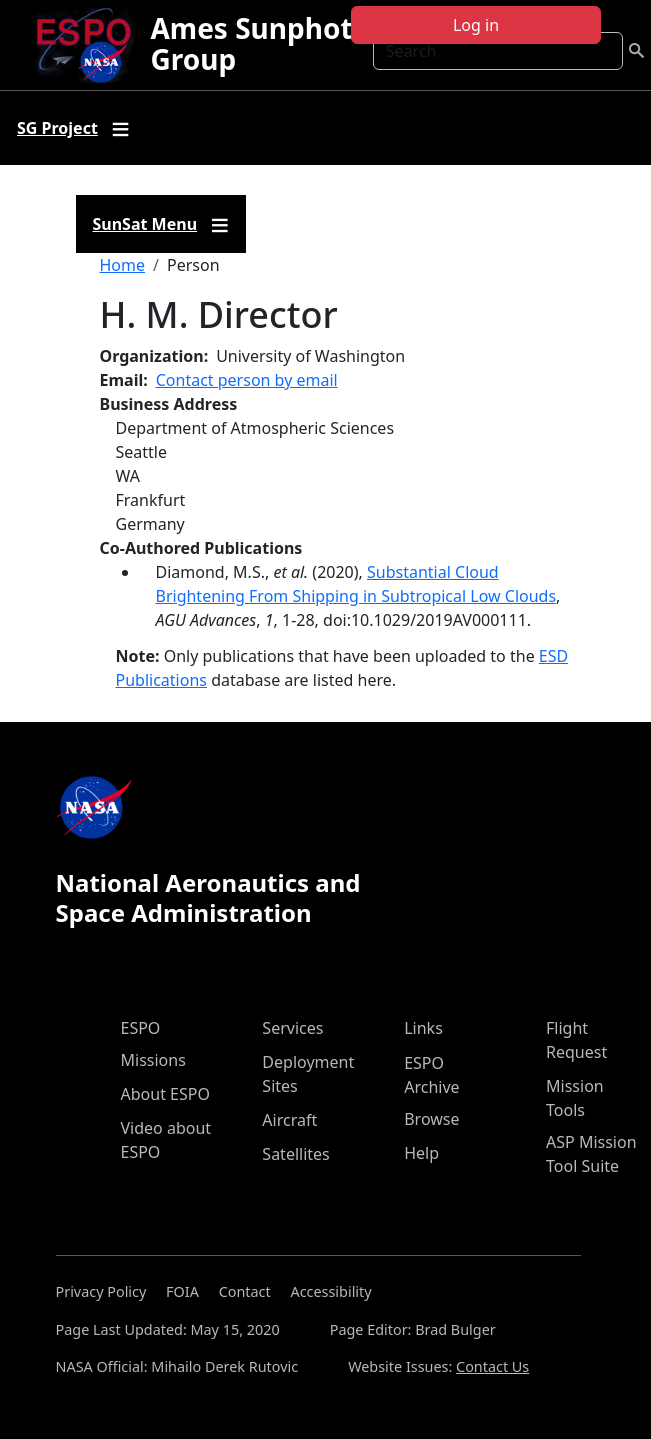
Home (123, 265)
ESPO (141, 1028)
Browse (431, 1119)
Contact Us (492, 1366)
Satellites (295, 1154)
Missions (153, 1060)
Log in (476, 25)
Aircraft (289, 1120)
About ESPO (165, 1094)
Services (292, 1028)
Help (421, 1153)
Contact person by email (247, 380)
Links (423, 1028)
